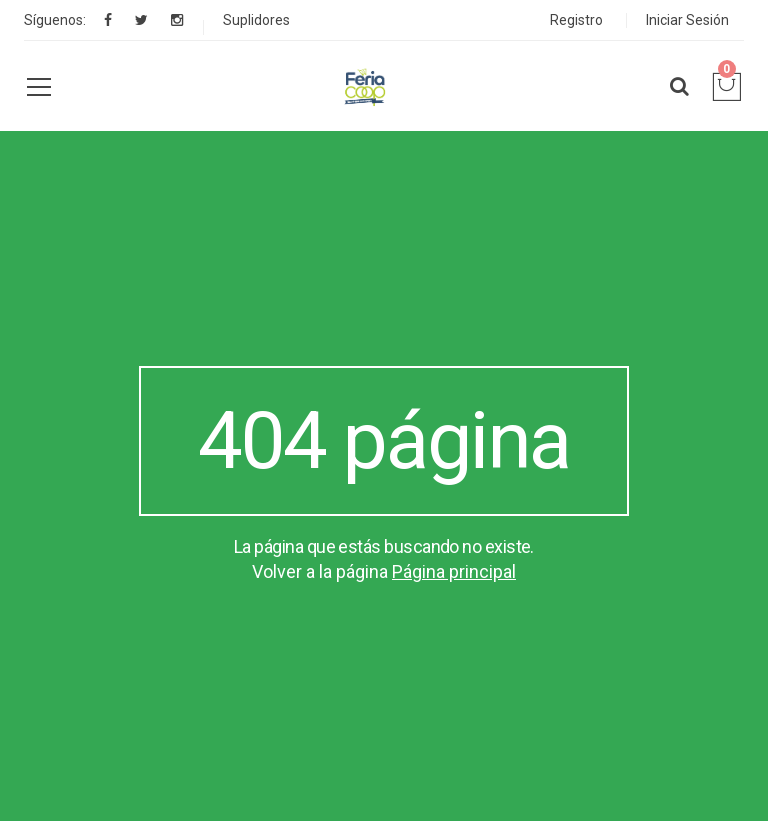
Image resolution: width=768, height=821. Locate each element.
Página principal (454, 571)
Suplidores (256, 20)
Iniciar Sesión (687, 20)
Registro (576, 20)
